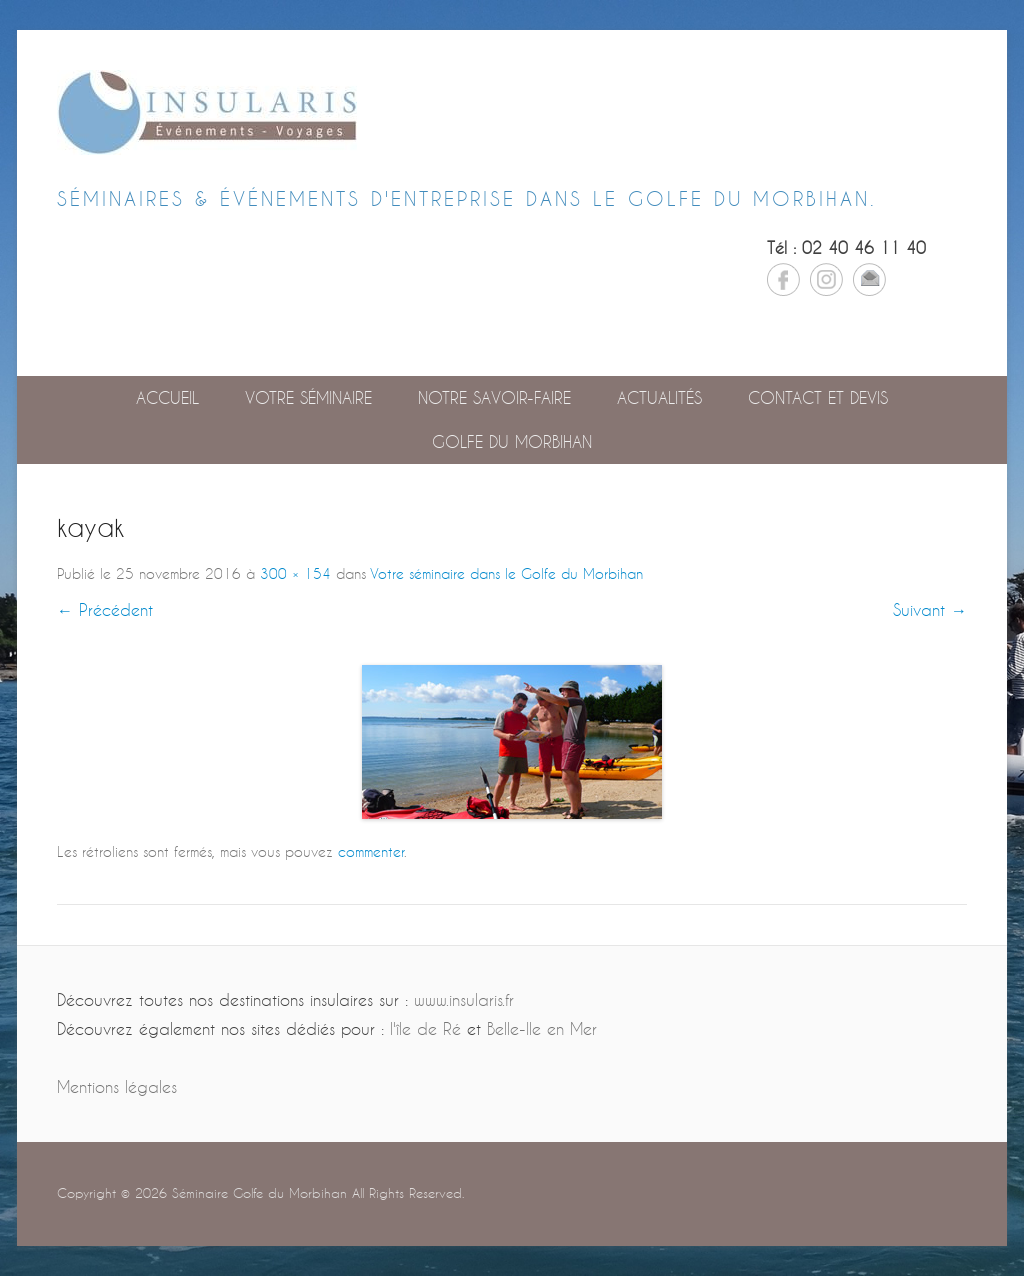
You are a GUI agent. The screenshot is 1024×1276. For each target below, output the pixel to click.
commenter (371, 851)
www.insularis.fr (464, 999)
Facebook (783, 279)
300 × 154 (295, 573)
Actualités (659, 397)
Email (869, 279)
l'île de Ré (425, 1028)
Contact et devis (818, 397)
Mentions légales (117, 1086)
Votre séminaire (308, 397)
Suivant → (930, 609)
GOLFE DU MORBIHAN (512, 441)
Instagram (826, 279)
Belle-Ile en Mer (542, 1028)
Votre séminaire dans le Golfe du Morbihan (506, 573)
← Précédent (105, 609)
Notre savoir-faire (494, 397)
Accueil (167, 397)
